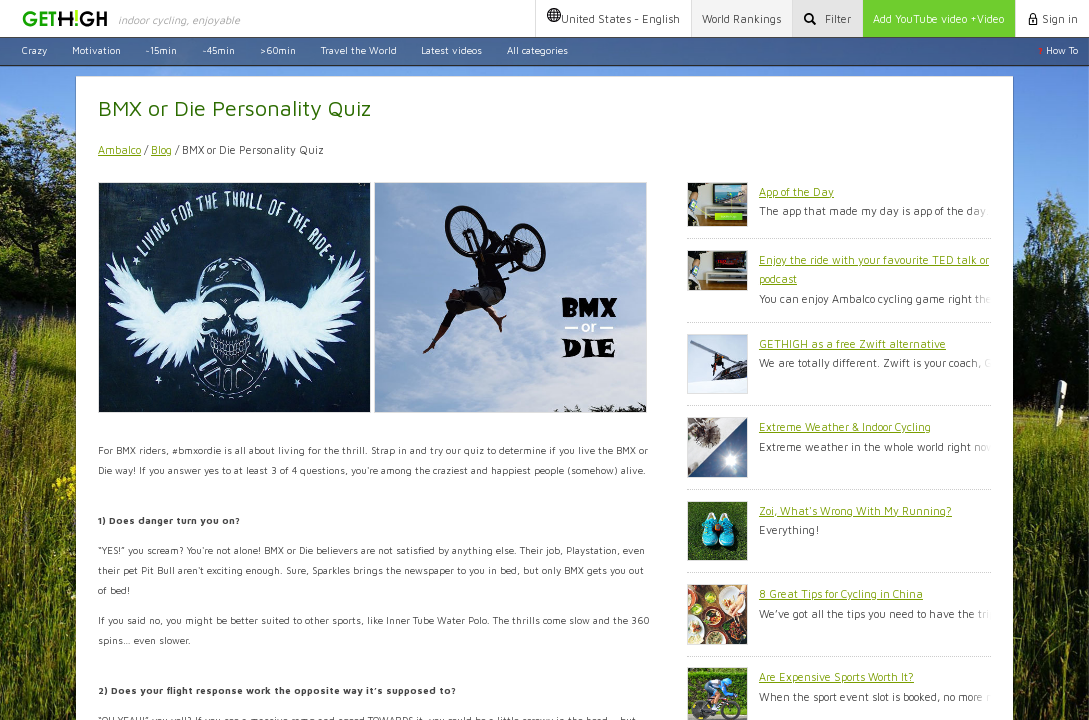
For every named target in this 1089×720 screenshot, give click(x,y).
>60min (278, 50)
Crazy (34, 50)
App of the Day (796, 191)
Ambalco (119, 149)
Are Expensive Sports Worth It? (836, 676)
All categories (537, 50)
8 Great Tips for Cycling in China (841, 593)
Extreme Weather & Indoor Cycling (845, 426)
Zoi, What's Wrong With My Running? (855, 510)
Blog (161, 149)
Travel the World (359, 50)
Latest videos (451, 50)
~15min (161, 50)
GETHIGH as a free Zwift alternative (852, 343)
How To (1058, 50)
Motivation (96, 50)
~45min (218, 50)
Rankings (741, 18)
